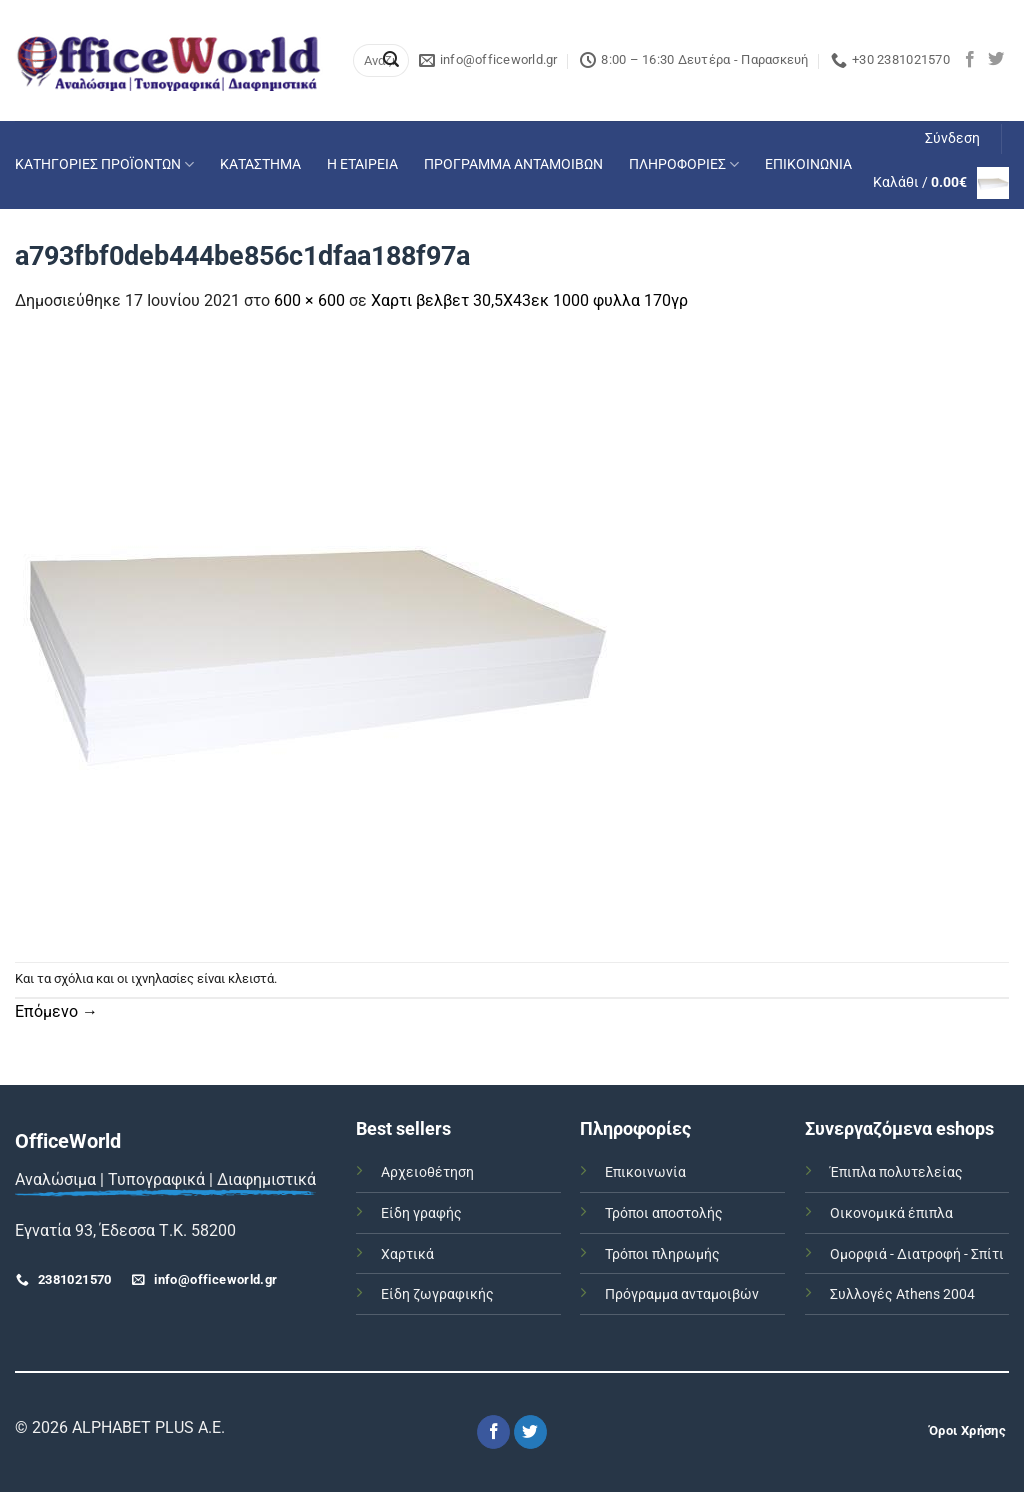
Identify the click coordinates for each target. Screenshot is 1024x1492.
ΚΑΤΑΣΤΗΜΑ (260, 164)
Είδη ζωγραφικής (437, 1294)
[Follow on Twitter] (996, 60)
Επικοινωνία (645, 1172)
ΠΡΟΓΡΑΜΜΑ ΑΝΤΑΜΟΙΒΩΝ (513, 164)
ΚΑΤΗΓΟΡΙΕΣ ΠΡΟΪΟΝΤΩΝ (104, 164)
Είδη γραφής (421, 1213)
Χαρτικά (407, 1254)
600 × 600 (309, 300)
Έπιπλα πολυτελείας (896, 1172)
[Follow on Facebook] (970, 60)
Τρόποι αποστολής (664, 1213)
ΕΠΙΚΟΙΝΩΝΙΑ (808, 164)
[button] (952, 139)
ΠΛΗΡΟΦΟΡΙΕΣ (684, 164)
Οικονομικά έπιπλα (891, 1213)
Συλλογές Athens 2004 (902, 1294)
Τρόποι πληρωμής (662, 1254)
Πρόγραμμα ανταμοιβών (682, 1294)
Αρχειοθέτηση (427, 1172)
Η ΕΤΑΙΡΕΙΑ (362, 164)
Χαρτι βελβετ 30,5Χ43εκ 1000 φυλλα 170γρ (529, 300)
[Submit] (391, 61)
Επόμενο (56, 1011)
